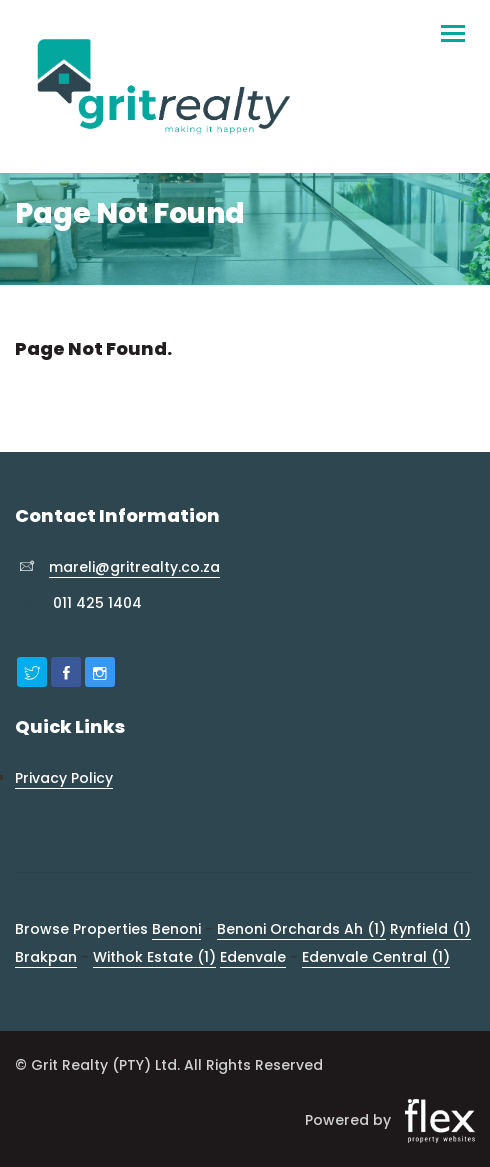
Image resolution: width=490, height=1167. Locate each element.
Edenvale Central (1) (376, 957)
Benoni (176, 929)
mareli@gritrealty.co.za (134, 567)
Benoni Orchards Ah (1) (301, 929)
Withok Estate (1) (154, 957)
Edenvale (253, 957)
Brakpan (46, 957)
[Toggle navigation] (452, 25)
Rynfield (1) (430, 929)
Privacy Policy (64, 778)
